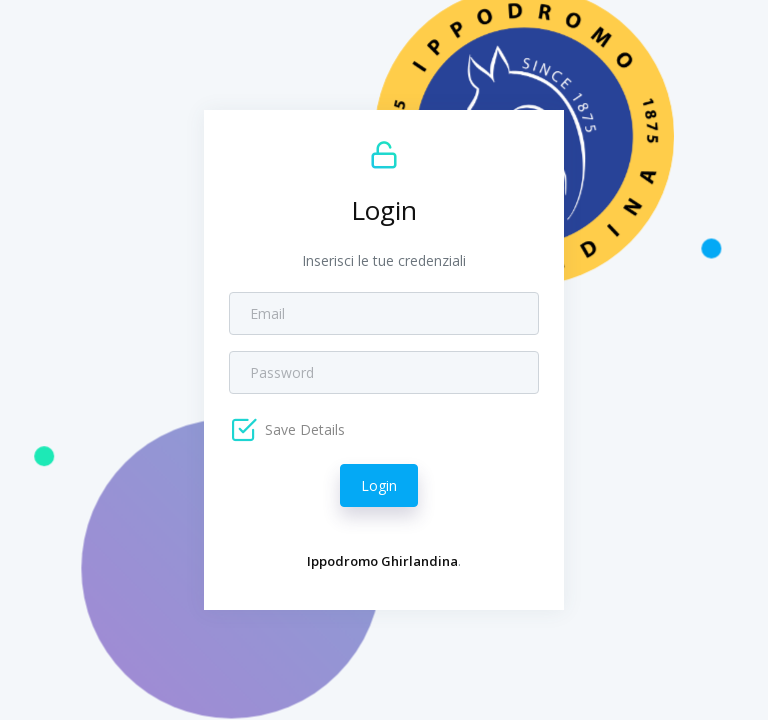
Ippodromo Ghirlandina (382, 561)
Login (379, 485)
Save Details (303, 429)
